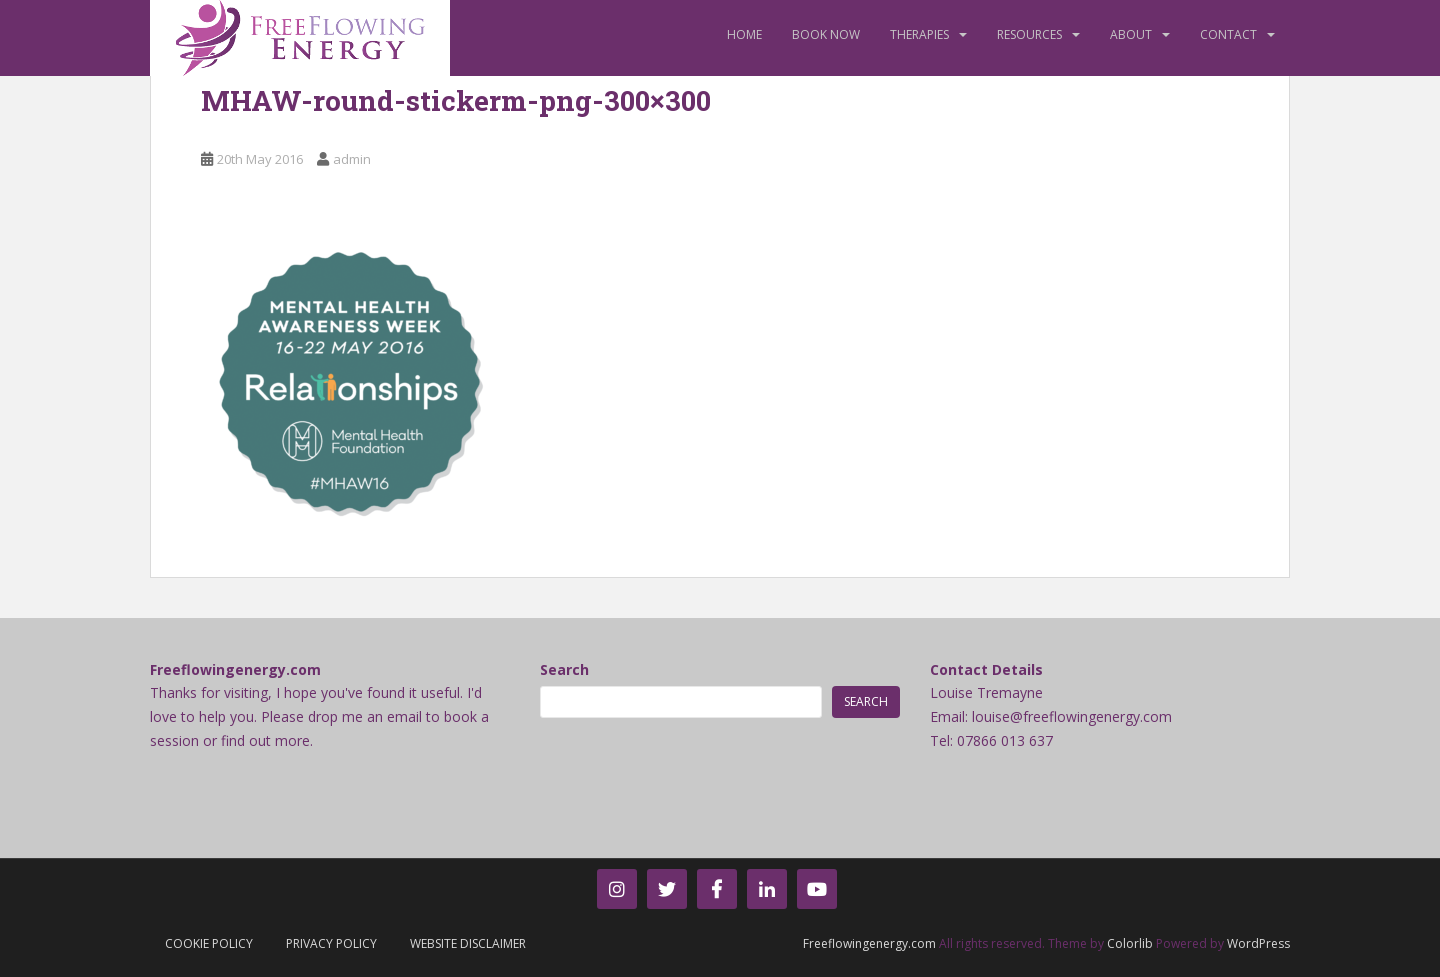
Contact (1228, 34)
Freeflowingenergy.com (869, 943)
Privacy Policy (331, 943)
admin (352, 159)
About (1131, 34)
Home (744, 34)
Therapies (919, 34)
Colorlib (1130, 943)
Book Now (826, 34)
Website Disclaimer (468, 943)
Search (564, 669)
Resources (1029, 34)
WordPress (1258, 943)
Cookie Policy (209, 943)
